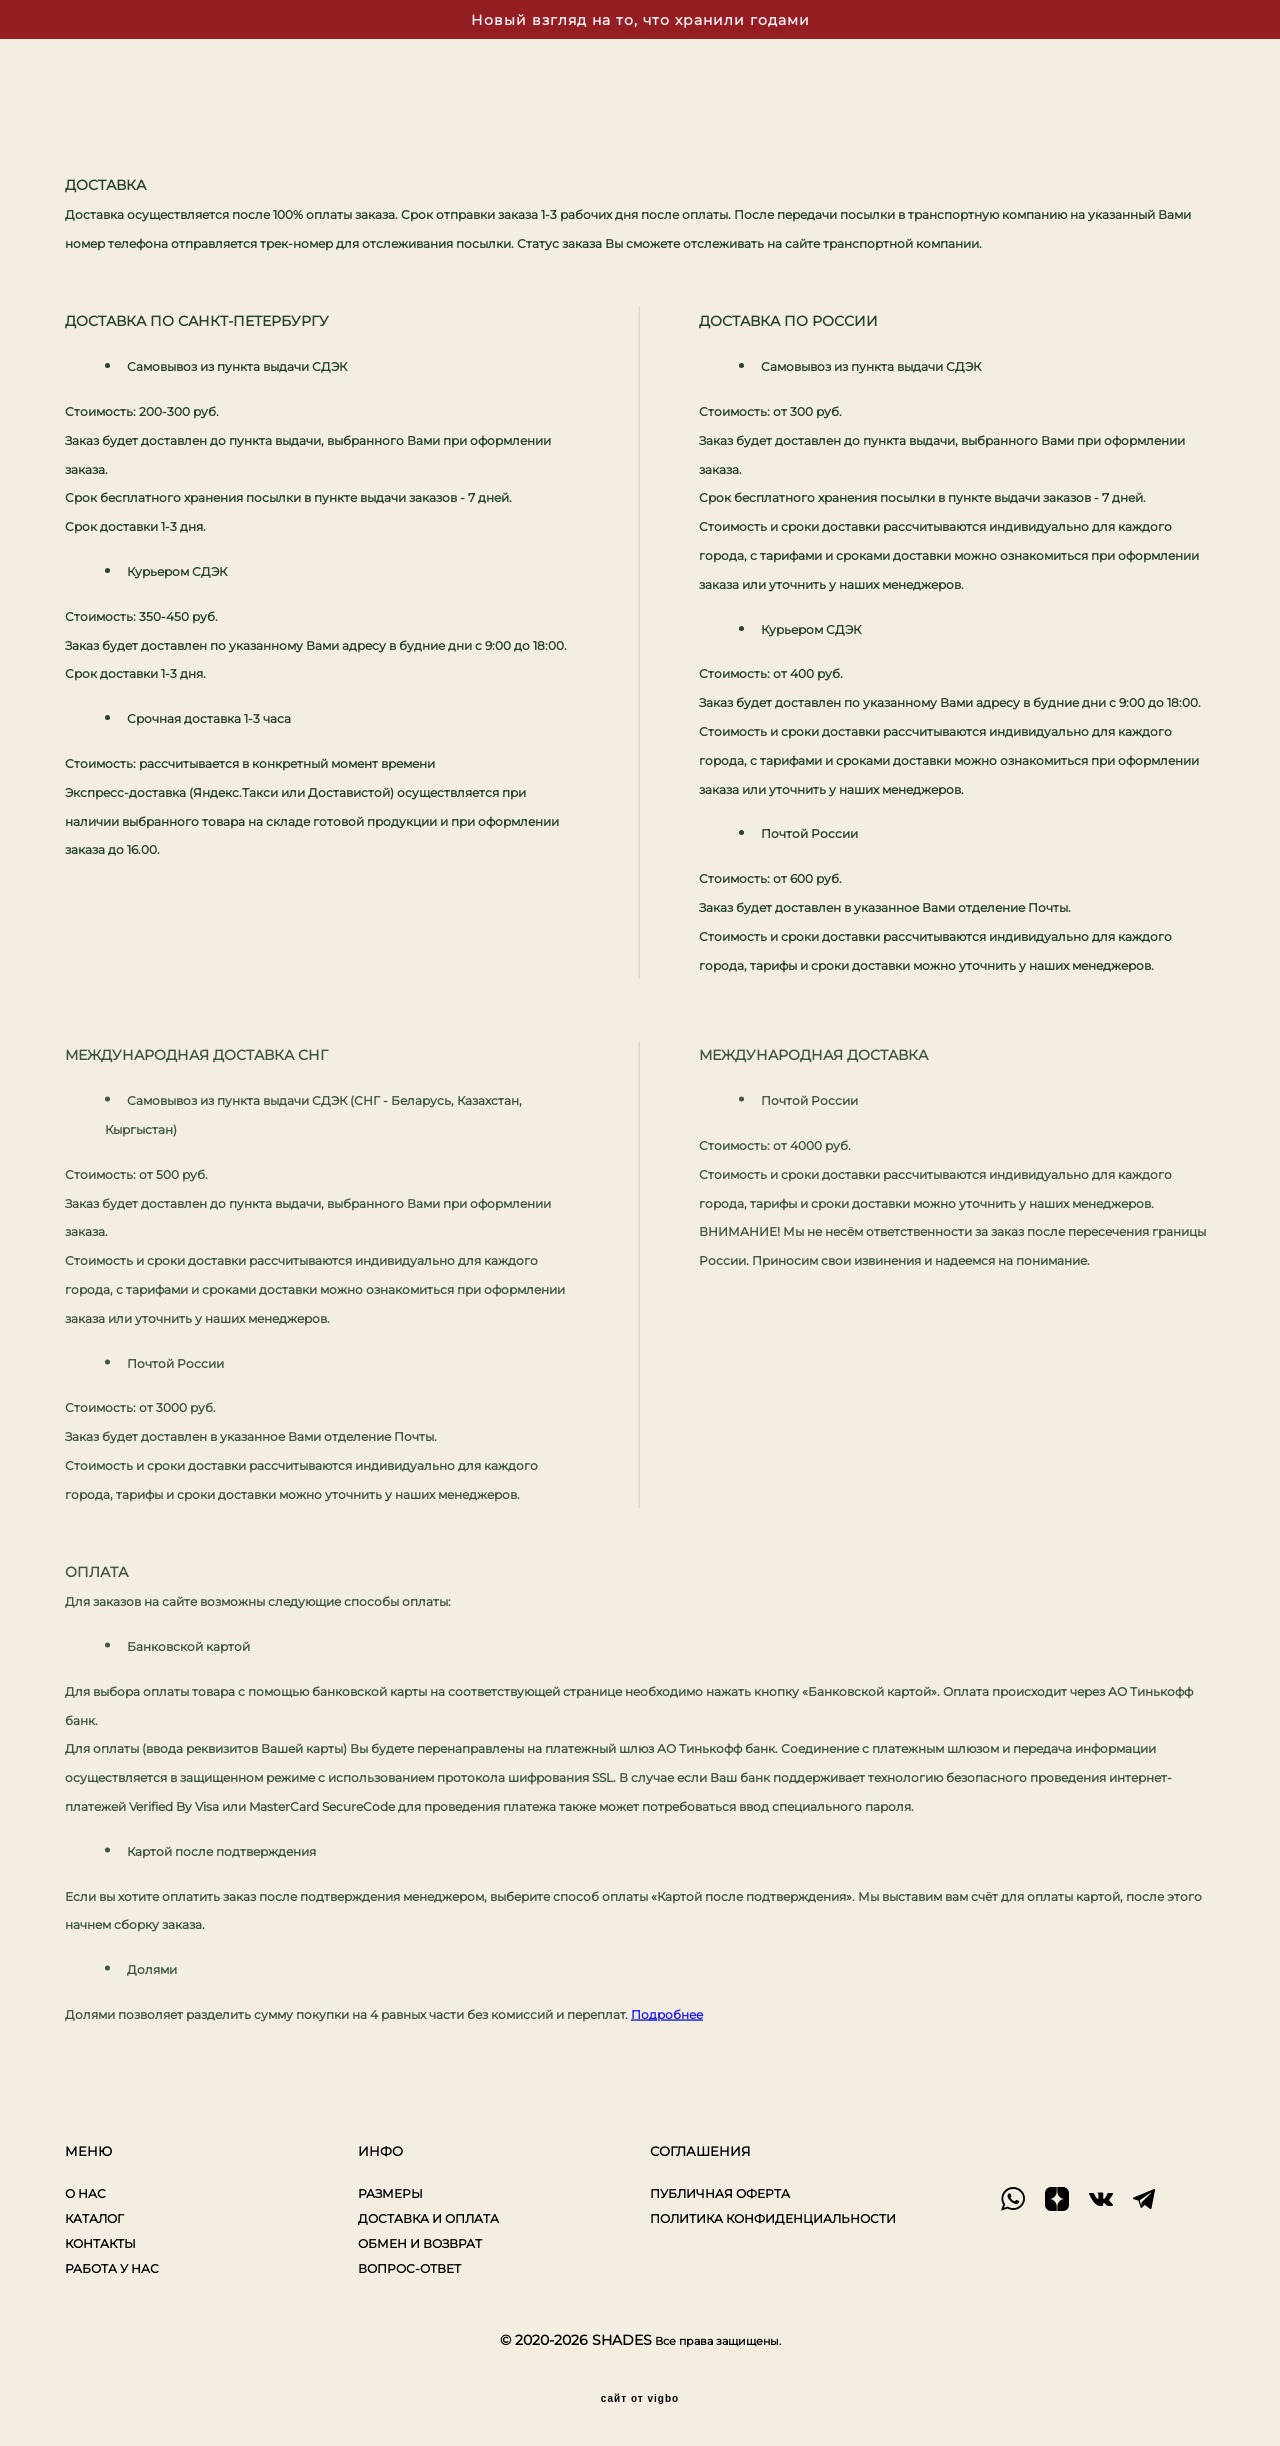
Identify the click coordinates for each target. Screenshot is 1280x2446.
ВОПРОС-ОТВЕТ (409, 2268)
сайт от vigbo (640, 2399)
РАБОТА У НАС (112, 2268)
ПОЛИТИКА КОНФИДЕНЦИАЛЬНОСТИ (773, 2218)
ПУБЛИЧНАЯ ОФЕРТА (720, 2193)
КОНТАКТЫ (100, 2243)
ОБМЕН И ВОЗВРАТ (420, 2243)
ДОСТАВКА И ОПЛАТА (428, 2218)
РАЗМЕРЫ (390, 2193)
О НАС (85, 2193)
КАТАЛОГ (94, 2218)
